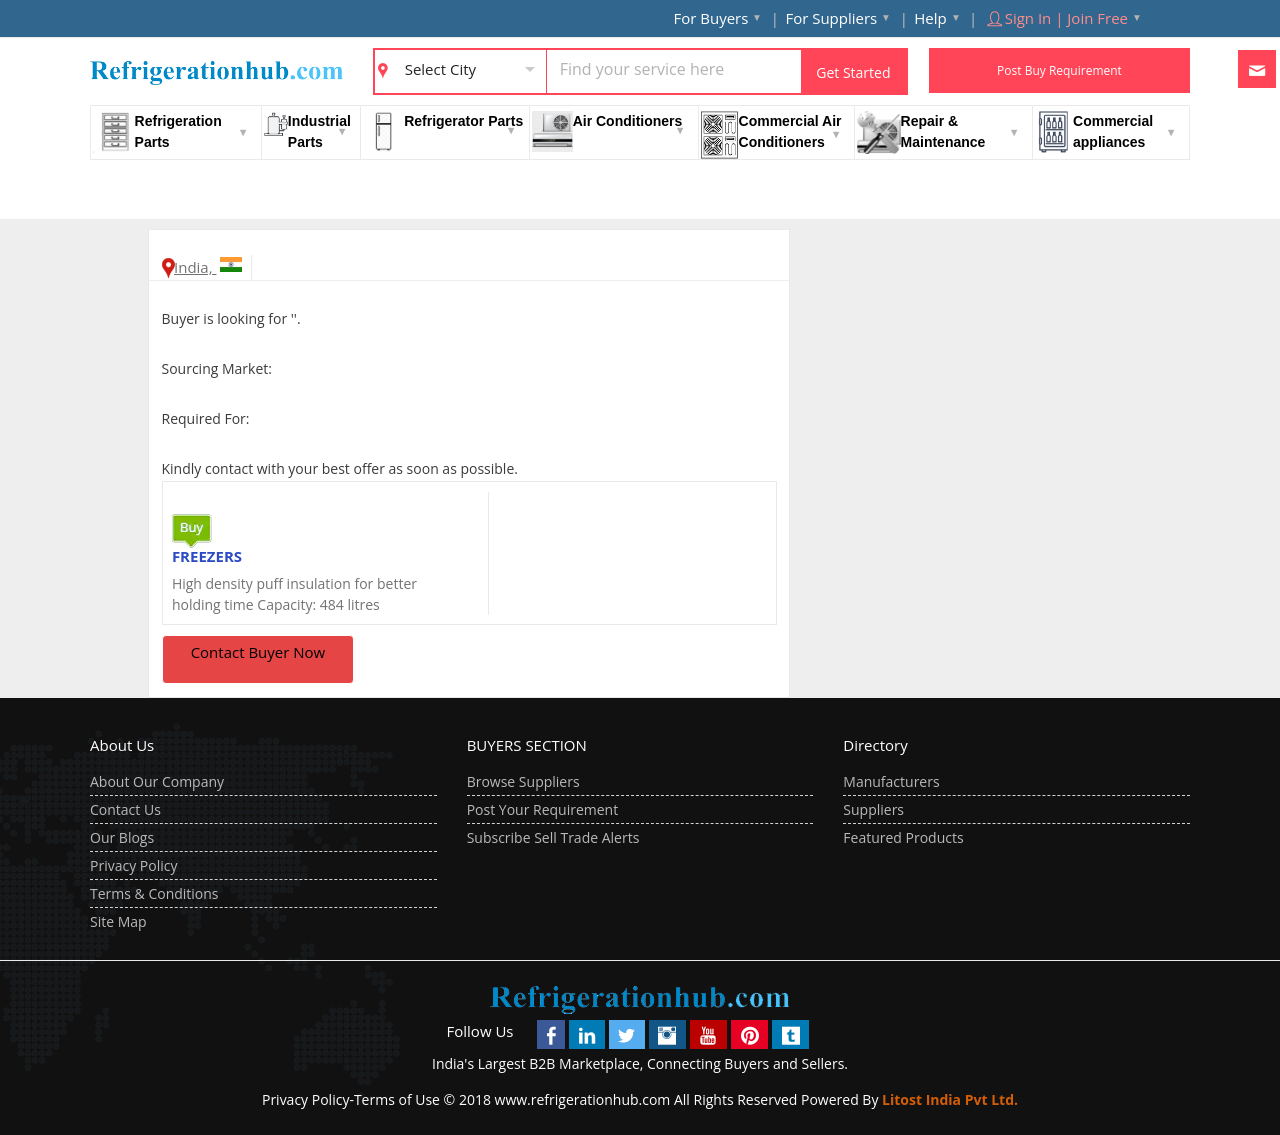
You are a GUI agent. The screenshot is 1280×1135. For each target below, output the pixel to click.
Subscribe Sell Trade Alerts (553, 837)
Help (930, 18)
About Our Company (157, 781)
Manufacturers (891, 781)
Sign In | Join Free (1056, 18)
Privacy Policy (133, 865)
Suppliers (873, 809)
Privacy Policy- (308, 1099)
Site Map (118, 921)
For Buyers (711, 18)
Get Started (853, 72)
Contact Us (125, 809)
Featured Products (903, 837)
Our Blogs (122, 837)
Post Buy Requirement (1059, 70)
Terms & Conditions (154, 893)
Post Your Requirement (543, 809)
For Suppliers (831, 18)
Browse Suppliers (523, 781)
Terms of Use (397, 1099)
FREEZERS (207, 556)
